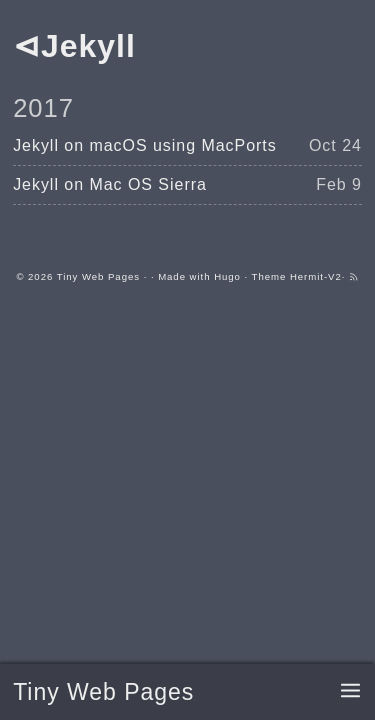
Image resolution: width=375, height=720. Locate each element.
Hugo (227, 276)
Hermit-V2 (316, 276)
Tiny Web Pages (103, 692)
